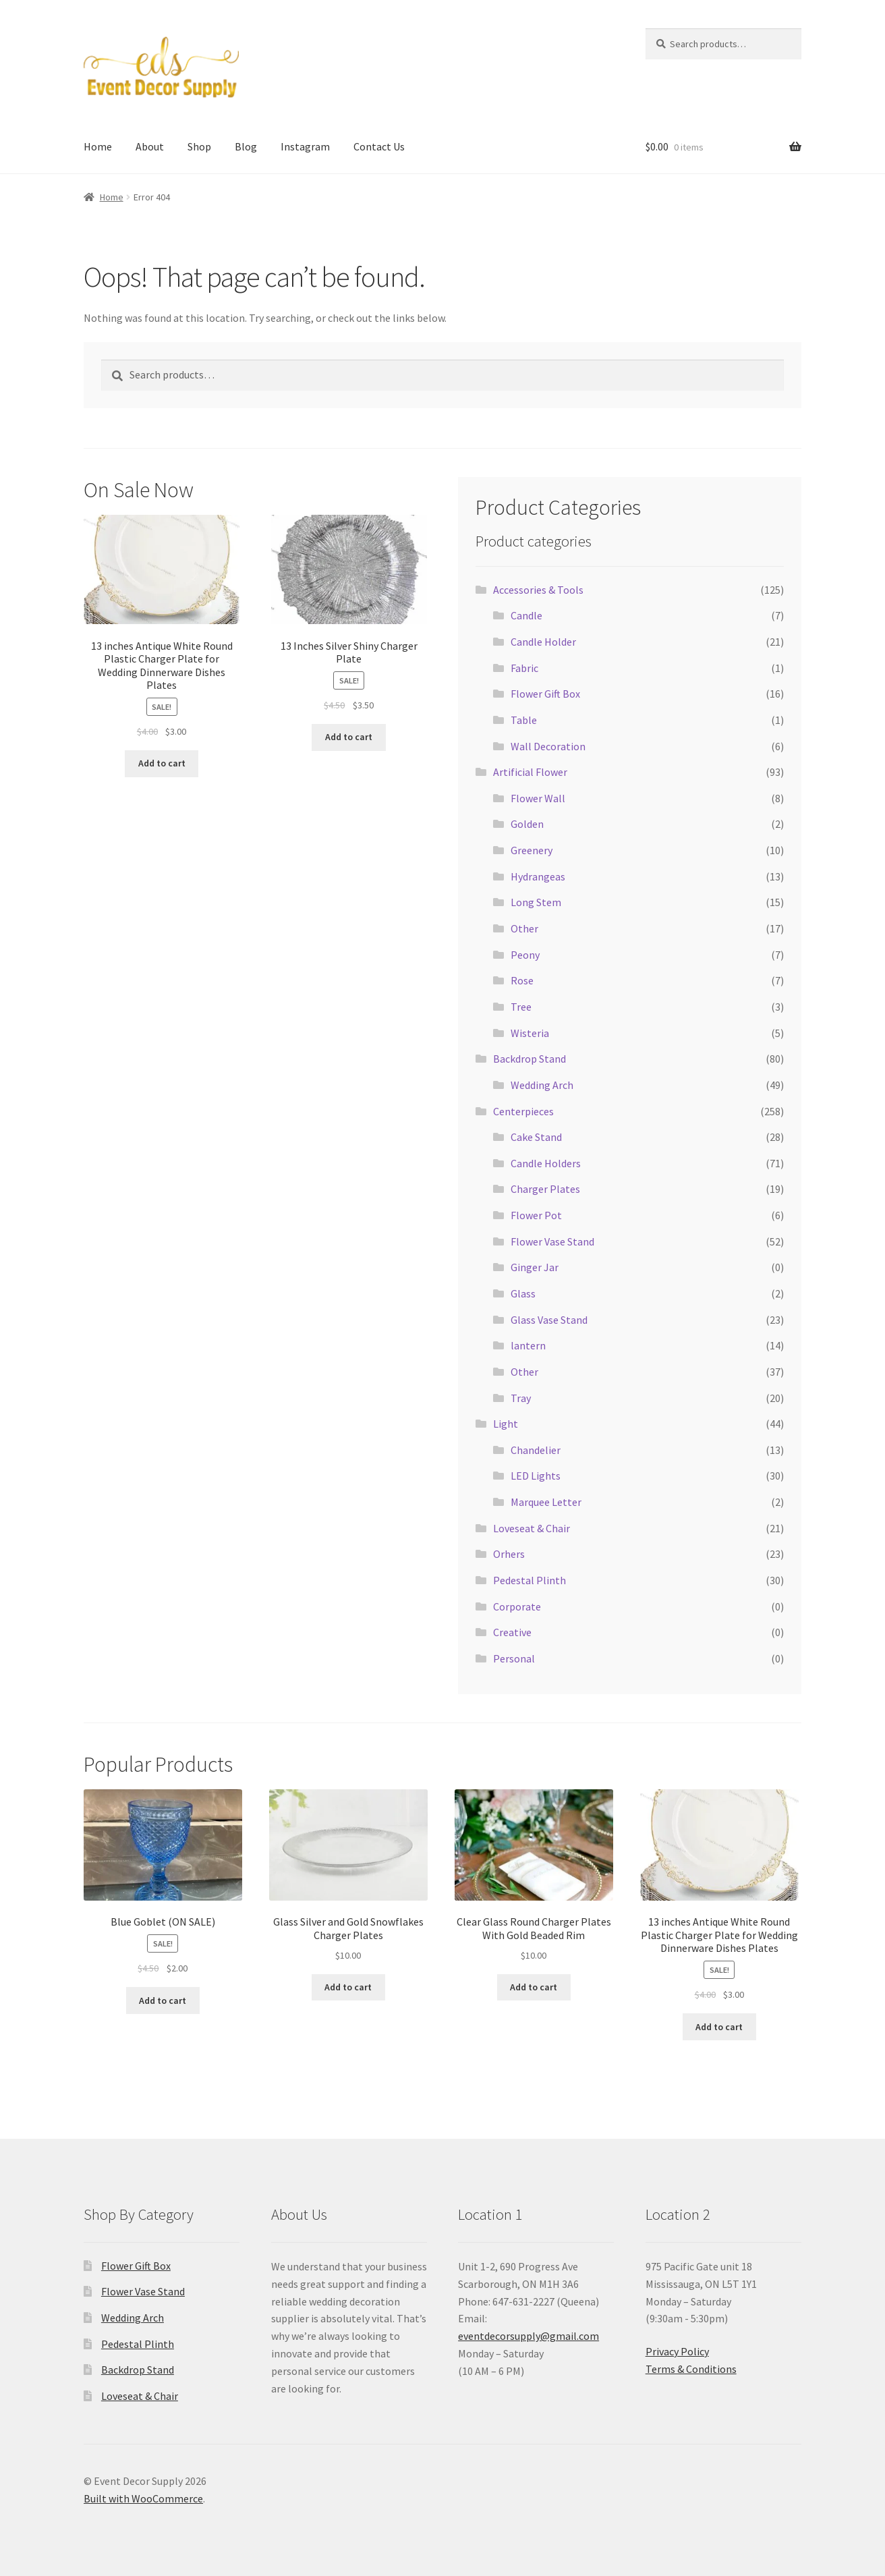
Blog (246, 146)
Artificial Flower (530, 772)
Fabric (524, 668)
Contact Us (379, 146)
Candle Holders (546, 1163)
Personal (514, 1658)
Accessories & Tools (538, 589)
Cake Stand (536, 1137)
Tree (521, 1006)
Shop (199, 146)
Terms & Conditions (691, 2369)
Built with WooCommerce (143, 2498)
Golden (527, 824)
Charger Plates (545, 1189)
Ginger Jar (535, 1267)
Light (505, 1423)
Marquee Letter (546, 1502)
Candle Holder (543, 641)
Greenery (531, 850)
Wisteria (530, 1033)
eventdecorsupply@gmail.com (528, 2336)
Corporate (517, 1606)
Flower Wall (538, 798)
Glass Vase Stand (549, 1319)
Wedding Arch (542, 1085)
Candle (526, 615)
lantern (528, 1345)
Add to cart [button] (161, 763)
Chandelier (536, 1450)
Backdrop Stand (529, 1058)
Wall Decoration (548, 746)
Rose (522, 980)
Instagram (305, 146)
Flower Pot (536, 1215)
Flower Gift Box (545, 693)
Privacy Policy (677, 2351)
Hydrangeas (538, 876)
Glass (523, 1293)
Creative (512, 1632)
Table (524, 720)
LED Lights (536, 1475)
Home (98, 146)
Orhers (509, 1554)
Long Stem (536, 902)
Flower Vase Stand (552, 1241)
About (150, 146)
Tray (521, 1398)
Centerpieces (523, 1111)
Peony (525, 954)
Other (524, 928)
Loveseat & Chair (531, 1528)
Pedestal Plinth (529, 1580)
